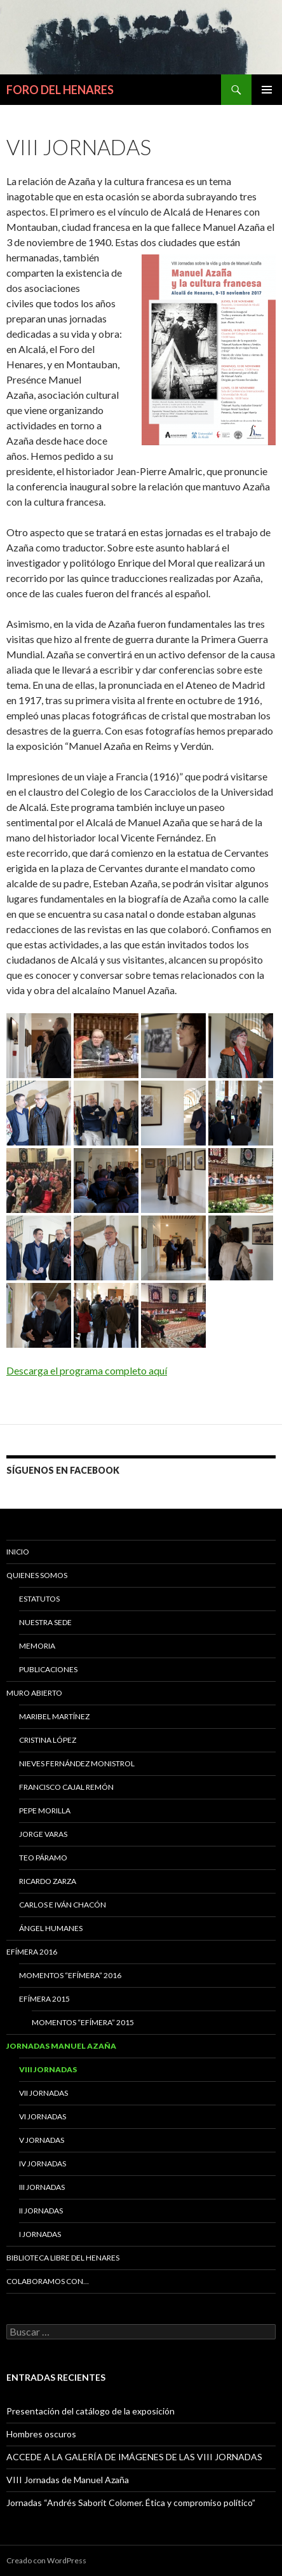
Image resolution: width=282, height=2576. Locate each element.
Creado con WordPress (46, 2560)
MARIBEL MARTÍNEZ (54, 1716)
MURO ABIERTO (34, 1693)
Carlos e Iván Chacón (62, 1904)
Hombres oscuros (41, 2433)
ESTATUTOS (39, 1598)
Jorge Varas (43, 1834)
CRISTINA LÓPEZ (47, 1740)
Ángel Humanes (51, 1928)
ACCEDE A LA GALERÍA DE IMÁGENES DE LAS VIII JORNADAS (134, 2456)
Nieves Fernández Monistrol (77, 1763)
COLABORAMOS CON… (47, 2281)
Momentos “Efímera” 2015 (83, 2022)
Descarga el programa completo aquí (86, 1370)
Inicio (17, 1551)
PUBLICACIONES (48, 1669)
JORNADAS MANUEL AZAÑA (61, 2046)
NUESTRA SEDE (45, 1622)
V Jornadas (41, 2140)
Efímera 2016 (31, 1951)
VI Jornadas (42, 2116)
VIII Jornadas (48, 2069)
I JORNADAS (40, 2234)
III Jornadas (42, 2187)
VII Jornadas (43, 2093)
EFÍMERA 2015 (44, 1999)
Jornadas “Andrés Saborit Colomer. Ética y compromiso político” (130, 2502)
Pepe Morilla (44, 1810)
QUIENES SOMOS (36, 1575)
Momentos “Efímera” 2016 (70, 1975)
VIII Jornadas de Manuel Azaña (67, 2479)
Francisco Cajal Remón (66, 1787)
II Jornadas (41, 2210)
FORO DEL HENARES (60, 90)
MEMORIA (37, 1646)
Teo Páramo (43, 1857)
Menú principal (267, 89)
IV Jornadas (42, 2163)
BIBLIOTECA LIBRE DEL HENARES (62, 2257)
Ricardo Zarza (47, 1881)
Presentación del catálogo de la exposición (90, 2411)
